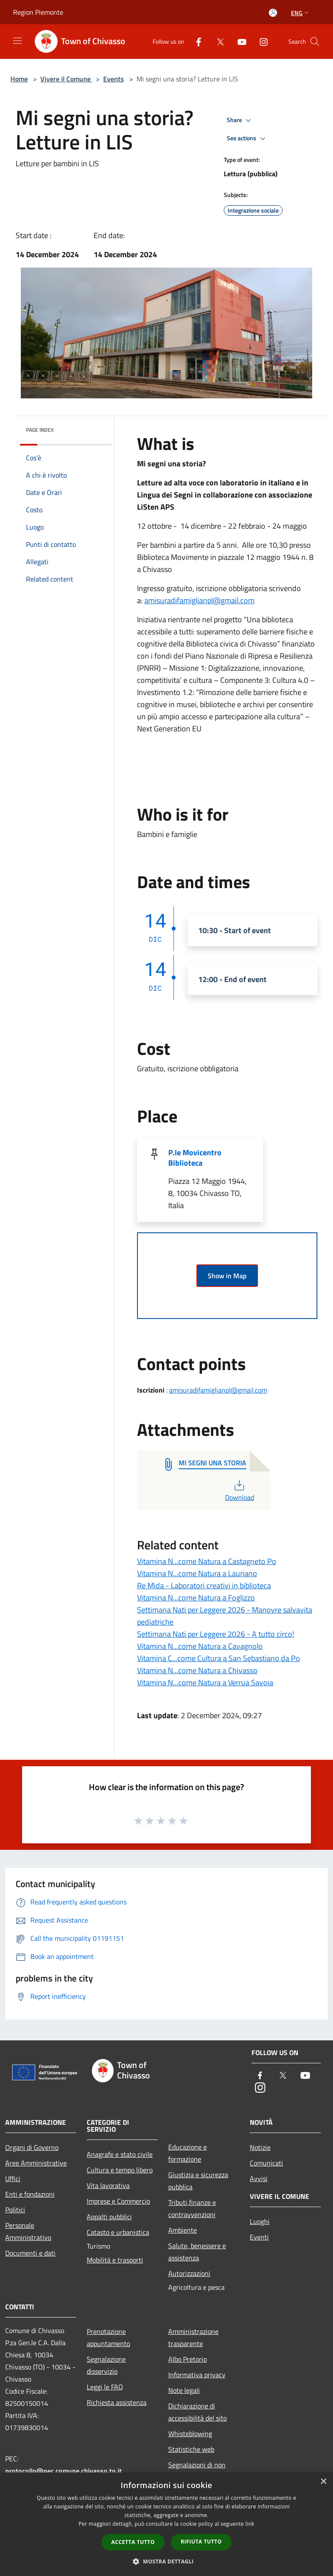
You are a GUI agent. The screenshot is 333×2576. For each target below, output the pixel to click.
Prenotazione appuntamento (108, 2337)
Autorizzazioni (189, 2273)
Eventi (259, 2237)
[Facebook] (195, 41)
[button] (166, 2561)
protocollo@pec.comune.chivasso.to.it (63, 2471)
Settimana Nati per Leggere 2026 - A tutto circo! (215, 1634)
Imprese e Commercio (118, 2201)
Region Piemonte (38, 12)
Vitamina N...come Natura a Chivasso (197, 1670)
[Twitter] (216, 41)
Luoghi (260, 2221)
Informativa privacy (196, 2374)
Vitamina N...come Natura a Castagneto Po (206, 1561)
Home (19, 79)
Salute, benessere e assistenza (197, 2251)
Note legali (184, 2390)
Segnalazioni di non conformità (196, 2471)
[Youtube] (238, 41)
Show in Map (227, 1275)
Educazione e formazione (187, 2153)
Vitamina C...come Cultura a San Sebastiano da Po (218, 1658)
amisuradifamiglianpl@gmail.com (199, 600)
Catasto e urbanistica (118, 2232)
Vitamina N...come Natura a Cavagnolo (200, 1646)
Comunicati (266, 2163)
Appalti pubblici (109, 2216)
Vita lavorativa (108, 2185)
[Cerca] (315, 41)
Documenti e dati (30, 2253)
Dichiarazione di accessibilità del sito (197, 2412)
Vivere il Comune (66, 79)
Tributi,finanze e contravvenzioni (192, 2208)
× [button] (323, 2482)
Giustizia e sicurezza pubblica (198, 2180)
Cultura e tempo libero (120, 2170)
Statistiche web (191, 2449)
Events (113, 79)
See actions (247, 138)
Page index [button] (40, 430)
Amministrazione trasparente (193, 2337)
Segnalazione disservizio (106, 2365)
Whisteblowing (190, 2433)
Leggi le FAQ (105, 2387)
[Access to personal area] (273, 13)
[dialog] (166, 2524)
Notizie (260, 2147)
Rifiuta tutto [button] (201, 2541)
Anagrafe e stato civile (120, 2154)
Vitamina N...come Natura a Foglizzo (196, 1597)
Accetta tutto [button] (133, 2542)
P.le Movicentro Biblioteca (195, 1158)
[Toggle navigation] (17, 41)
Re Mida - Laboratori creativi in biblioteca (204, 1585)
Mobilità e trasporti (115, 2260)
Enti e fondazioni (30, 2194)
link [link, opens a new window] (250, 2524)
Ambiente (182, 2230)
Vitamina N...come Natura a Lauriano (197, 1573)
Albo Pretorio (187, 2359)
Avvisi (259, 2178)
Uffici (12, 2178)
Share (240, 120)
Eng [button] (300, 12)
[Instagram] (260, 41)
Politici (15, 2209)
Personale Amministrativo (28, 2231)
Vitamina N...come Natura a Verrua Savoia (205, 1682)
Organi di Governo (32, 2147)
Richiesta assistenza (117, 2402)
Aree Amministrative (36, 2163)
